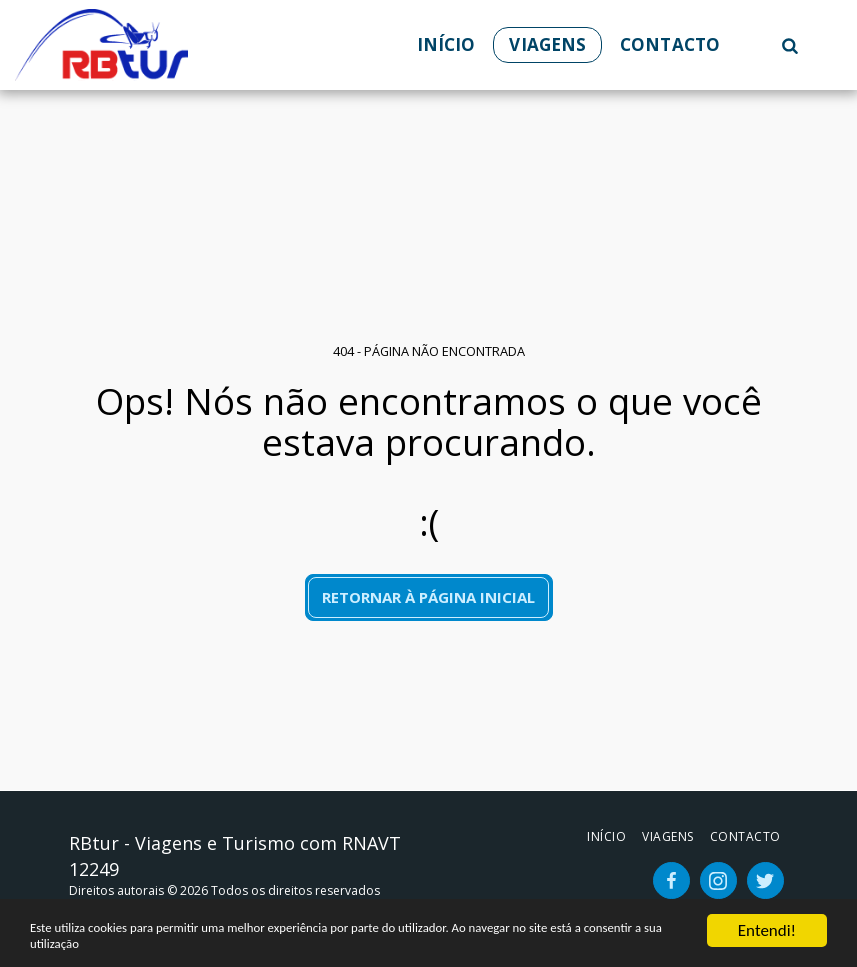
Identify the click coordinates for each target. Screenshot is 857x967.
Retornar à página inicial (428, 597)
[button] (789, 45)
